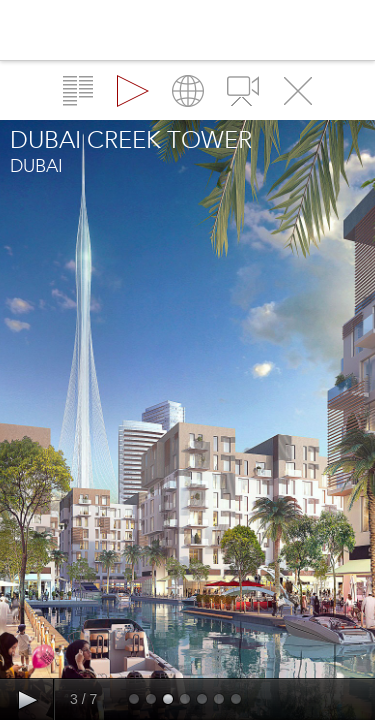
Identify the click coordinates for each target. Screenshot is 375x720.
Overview (78, 91)
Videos (243, 91)
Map (188, 91)
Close (298, 91)
